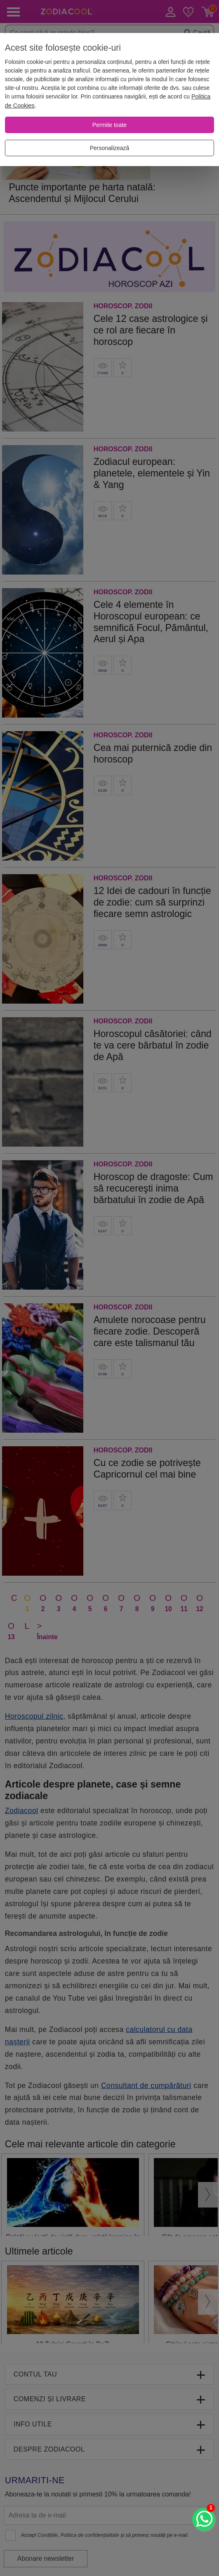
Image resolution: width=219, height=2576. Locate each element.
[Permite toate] (109, 125)
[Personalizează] (109, 148)
